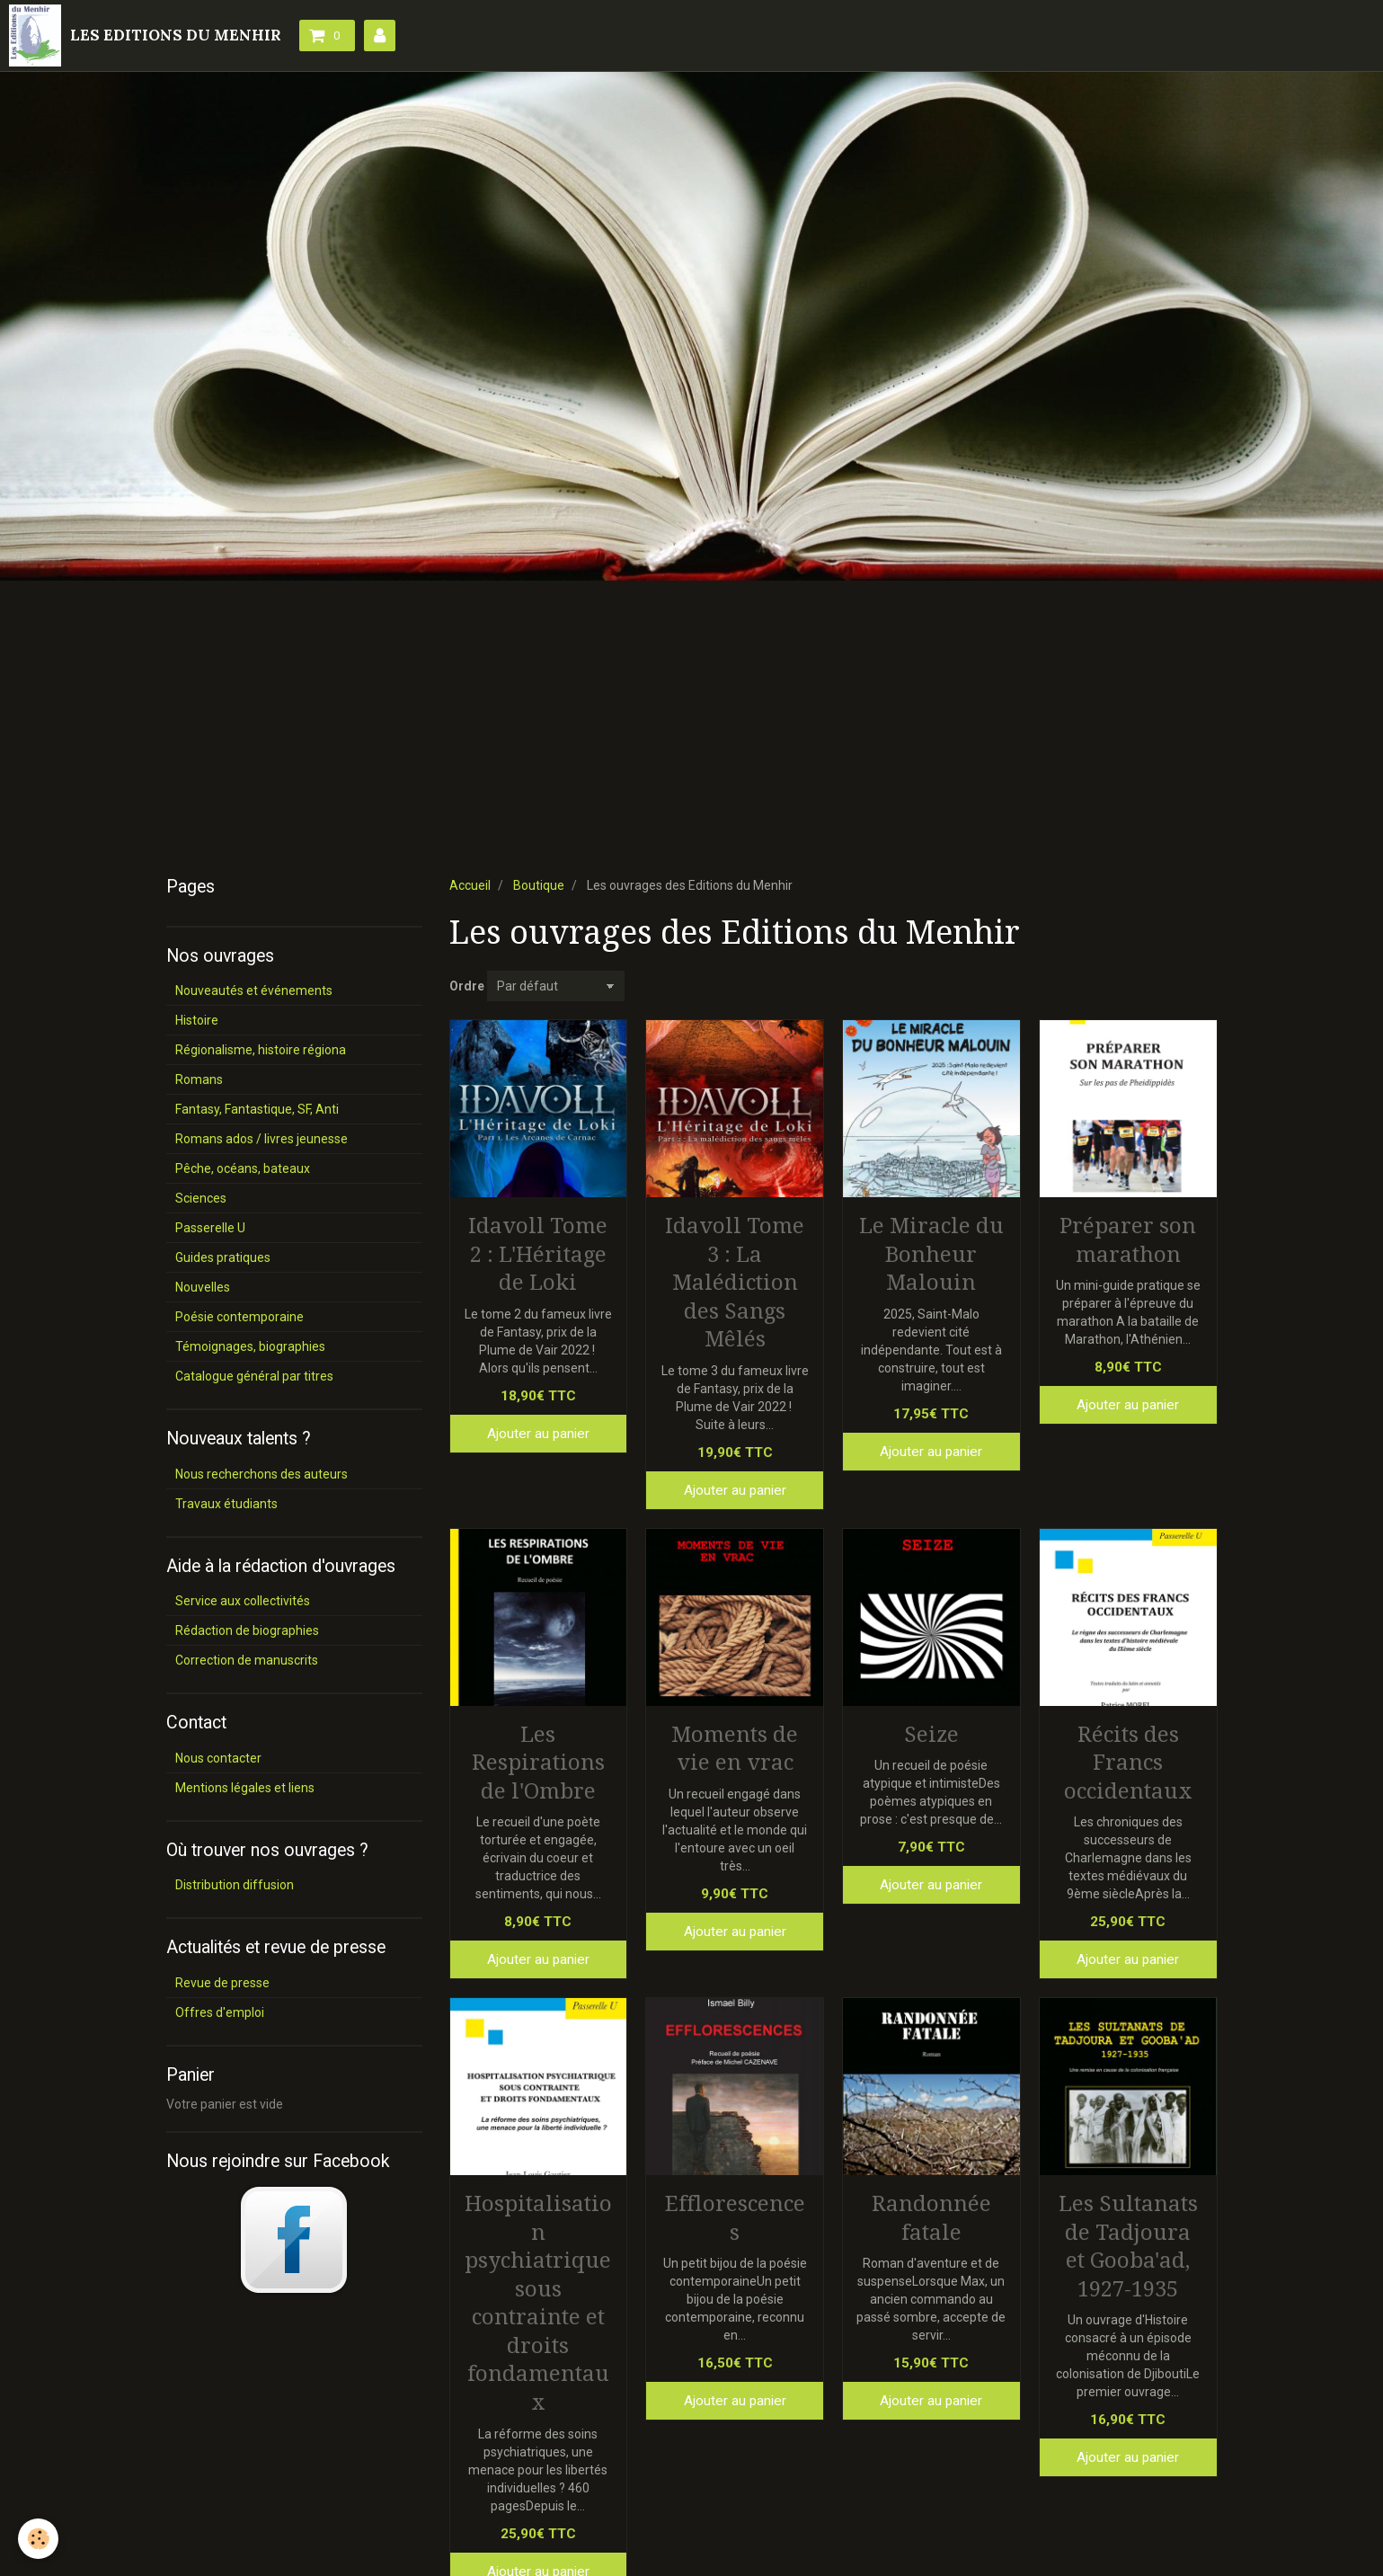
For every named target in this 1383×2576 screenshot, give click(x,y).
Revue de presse (222, 1983)
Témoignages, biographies (250, 1346)
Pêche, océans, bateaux (242, 1168)
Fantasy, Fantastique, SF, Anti (257, 1109)
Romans (199, 1079)
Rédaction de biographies (247, 1630)
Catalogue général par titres (254, 1376)
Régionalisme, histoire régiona (260, 1050)
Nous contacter (218, 1758)
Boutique (538, 885)
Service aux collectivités (242, 1601)
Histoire (196, 1020)
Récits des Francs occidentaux (1128, 1762)
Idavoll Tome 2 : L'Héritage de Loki (537, 1254)
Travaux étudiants (226, 1504)
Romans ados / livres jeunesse (261, 1139)
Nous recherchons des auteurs (261, 1474)
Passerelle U (210, 1228)
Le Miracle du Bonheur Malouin (931, 1254)
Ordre (466, 986)
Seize (931, 1733)
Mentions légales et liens (245, 1788)
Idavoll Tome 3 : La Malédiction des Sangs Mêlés (734, 1282)
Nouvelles (202, 1287)
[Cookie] (38, 2538)
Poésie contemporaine (239, 1317)
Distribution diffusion (234, 1885)
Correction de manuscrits (246, 1660)
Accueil (470, 885)
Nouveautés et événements (253, 990)
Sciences (200, 1198)
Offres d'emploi (219, 2012)
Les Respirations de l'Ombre (538, 1762)
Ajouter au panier (538, 1434)
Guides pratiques (222, 1257)
